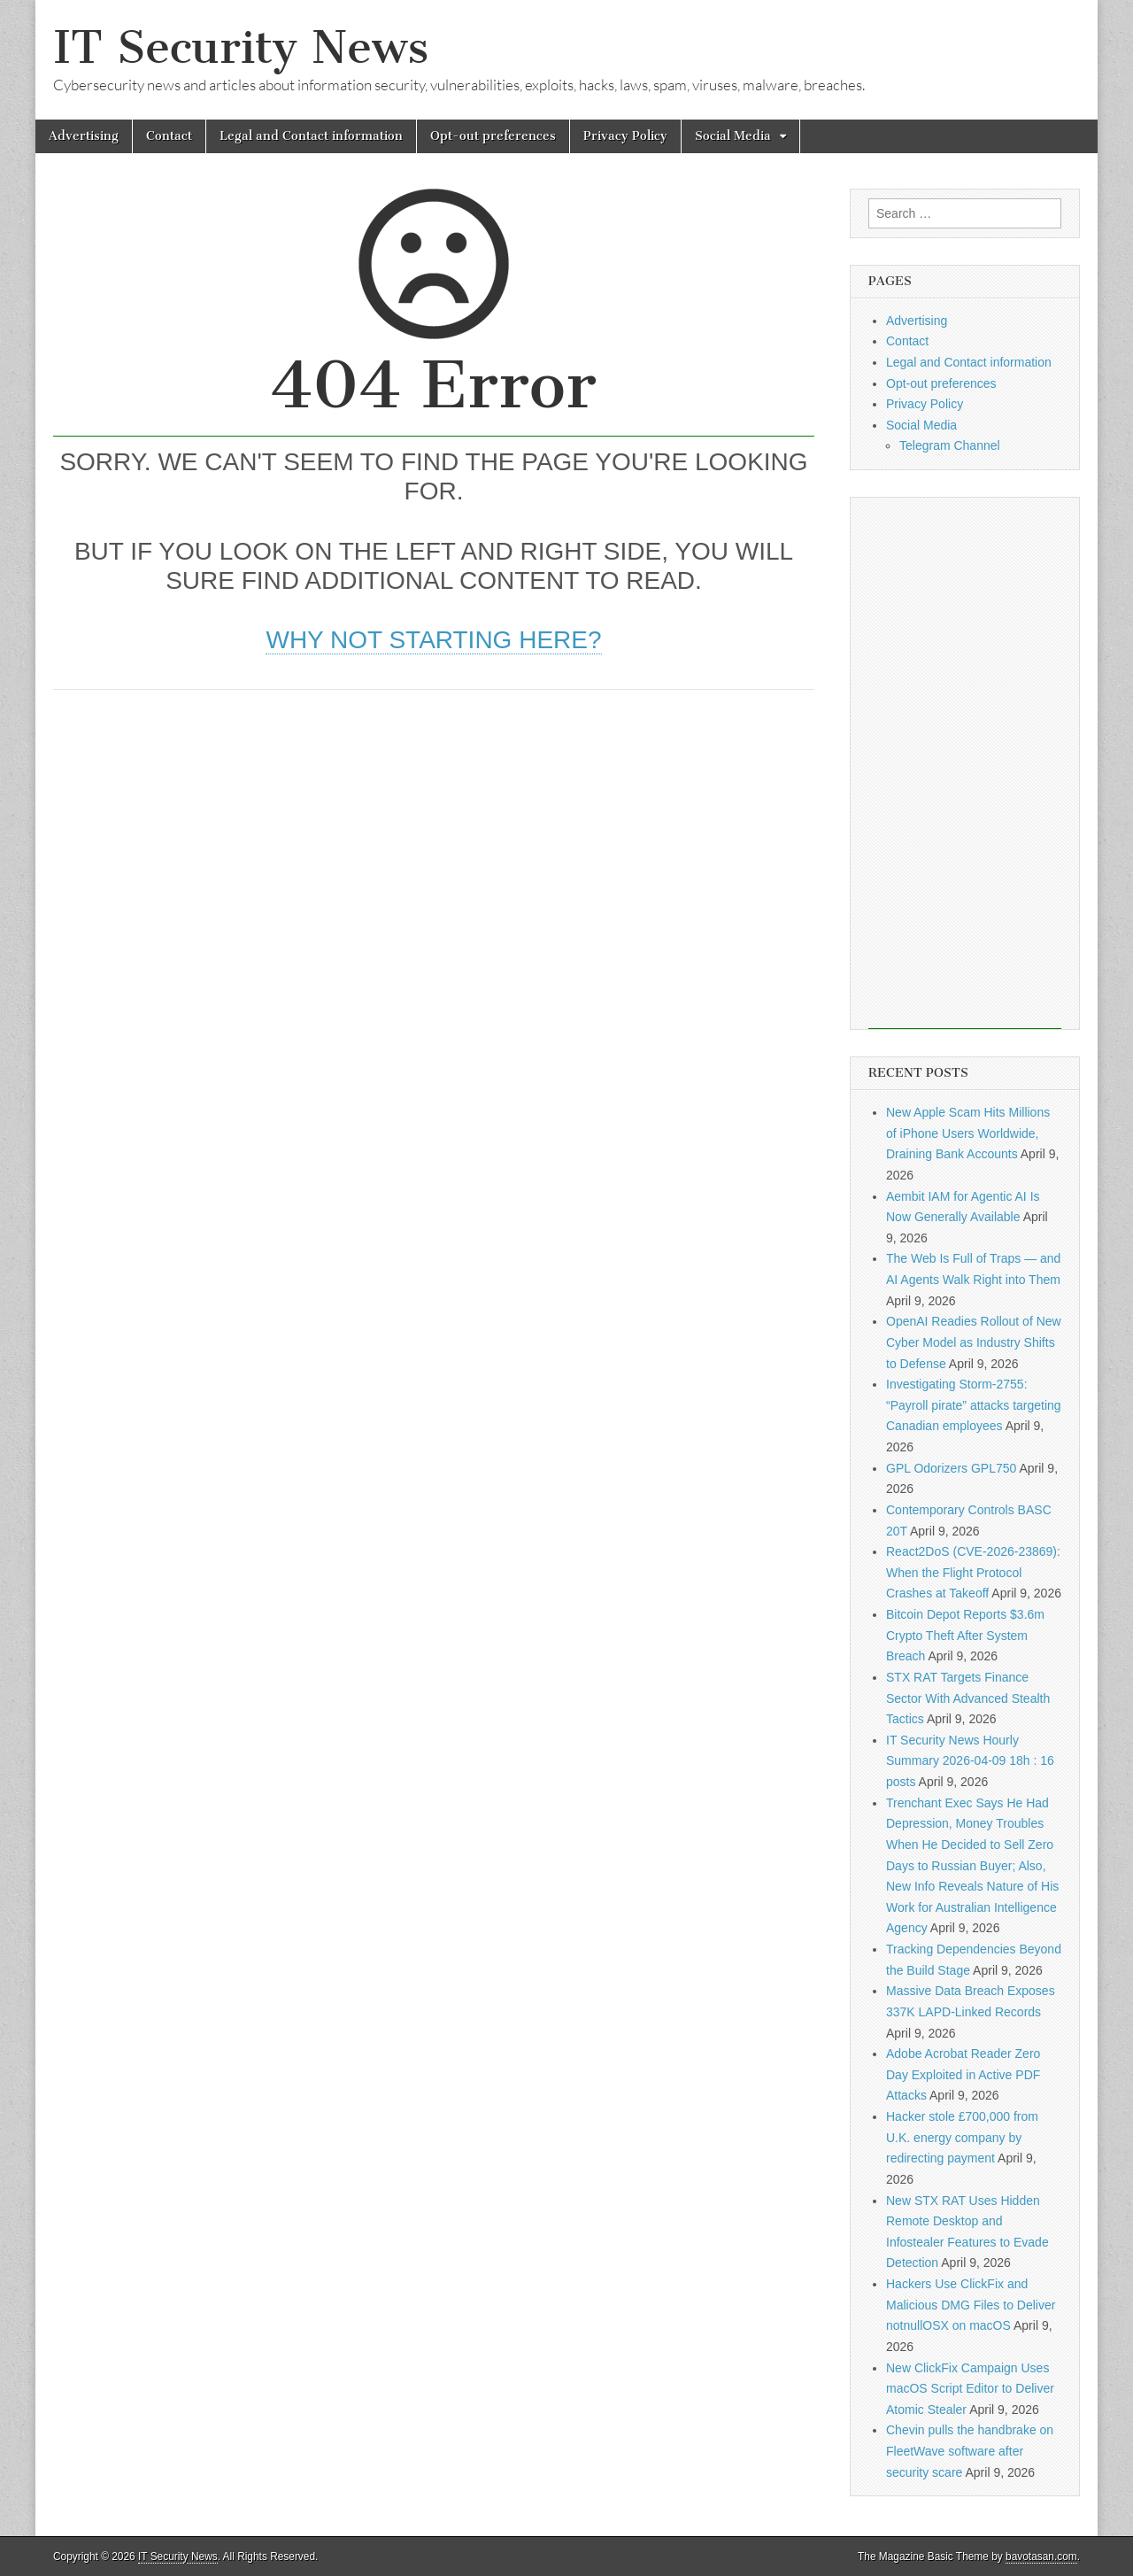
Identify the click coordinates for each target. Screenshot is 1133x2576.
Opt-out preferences (493, 135)
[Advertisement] (433, 840)
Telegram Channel (949, 445)
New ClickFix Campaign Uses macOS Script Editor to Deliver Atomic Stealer (970, 2389)
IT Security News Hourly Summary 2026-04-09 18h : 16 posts (970, 1761)
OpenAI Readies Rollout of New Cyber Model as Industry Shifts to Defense (973, 1342)
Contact (169, 135)
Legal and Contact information (311, 135)
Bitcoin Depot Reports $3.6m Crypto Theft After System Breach (965, 1635)
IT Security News (240, 47)
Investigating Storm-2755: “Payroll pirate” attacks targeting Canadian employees (973, 1405)
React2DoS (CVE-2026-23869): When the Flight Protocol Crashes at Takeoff (973, 1572)
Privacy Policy (625, 135)
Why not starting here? (433, 640)
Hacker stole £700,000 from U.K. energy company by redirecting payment (962, 2137)
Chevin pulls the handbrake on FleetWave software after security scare (969, 2451)
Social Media (733, 135)
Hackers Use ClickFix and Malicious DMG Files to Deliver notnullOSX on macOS (970, 2304)
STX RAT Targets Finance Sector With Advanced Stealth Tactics (968, 1698)
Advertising (84, 135)
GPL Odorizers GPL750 (951, 1468)
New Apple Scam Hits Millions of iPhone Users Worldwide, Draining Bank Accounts (968, 1133)
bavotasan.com (1041, 2556)
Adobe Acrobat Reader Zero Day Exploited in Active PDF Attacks (963, 2074)
